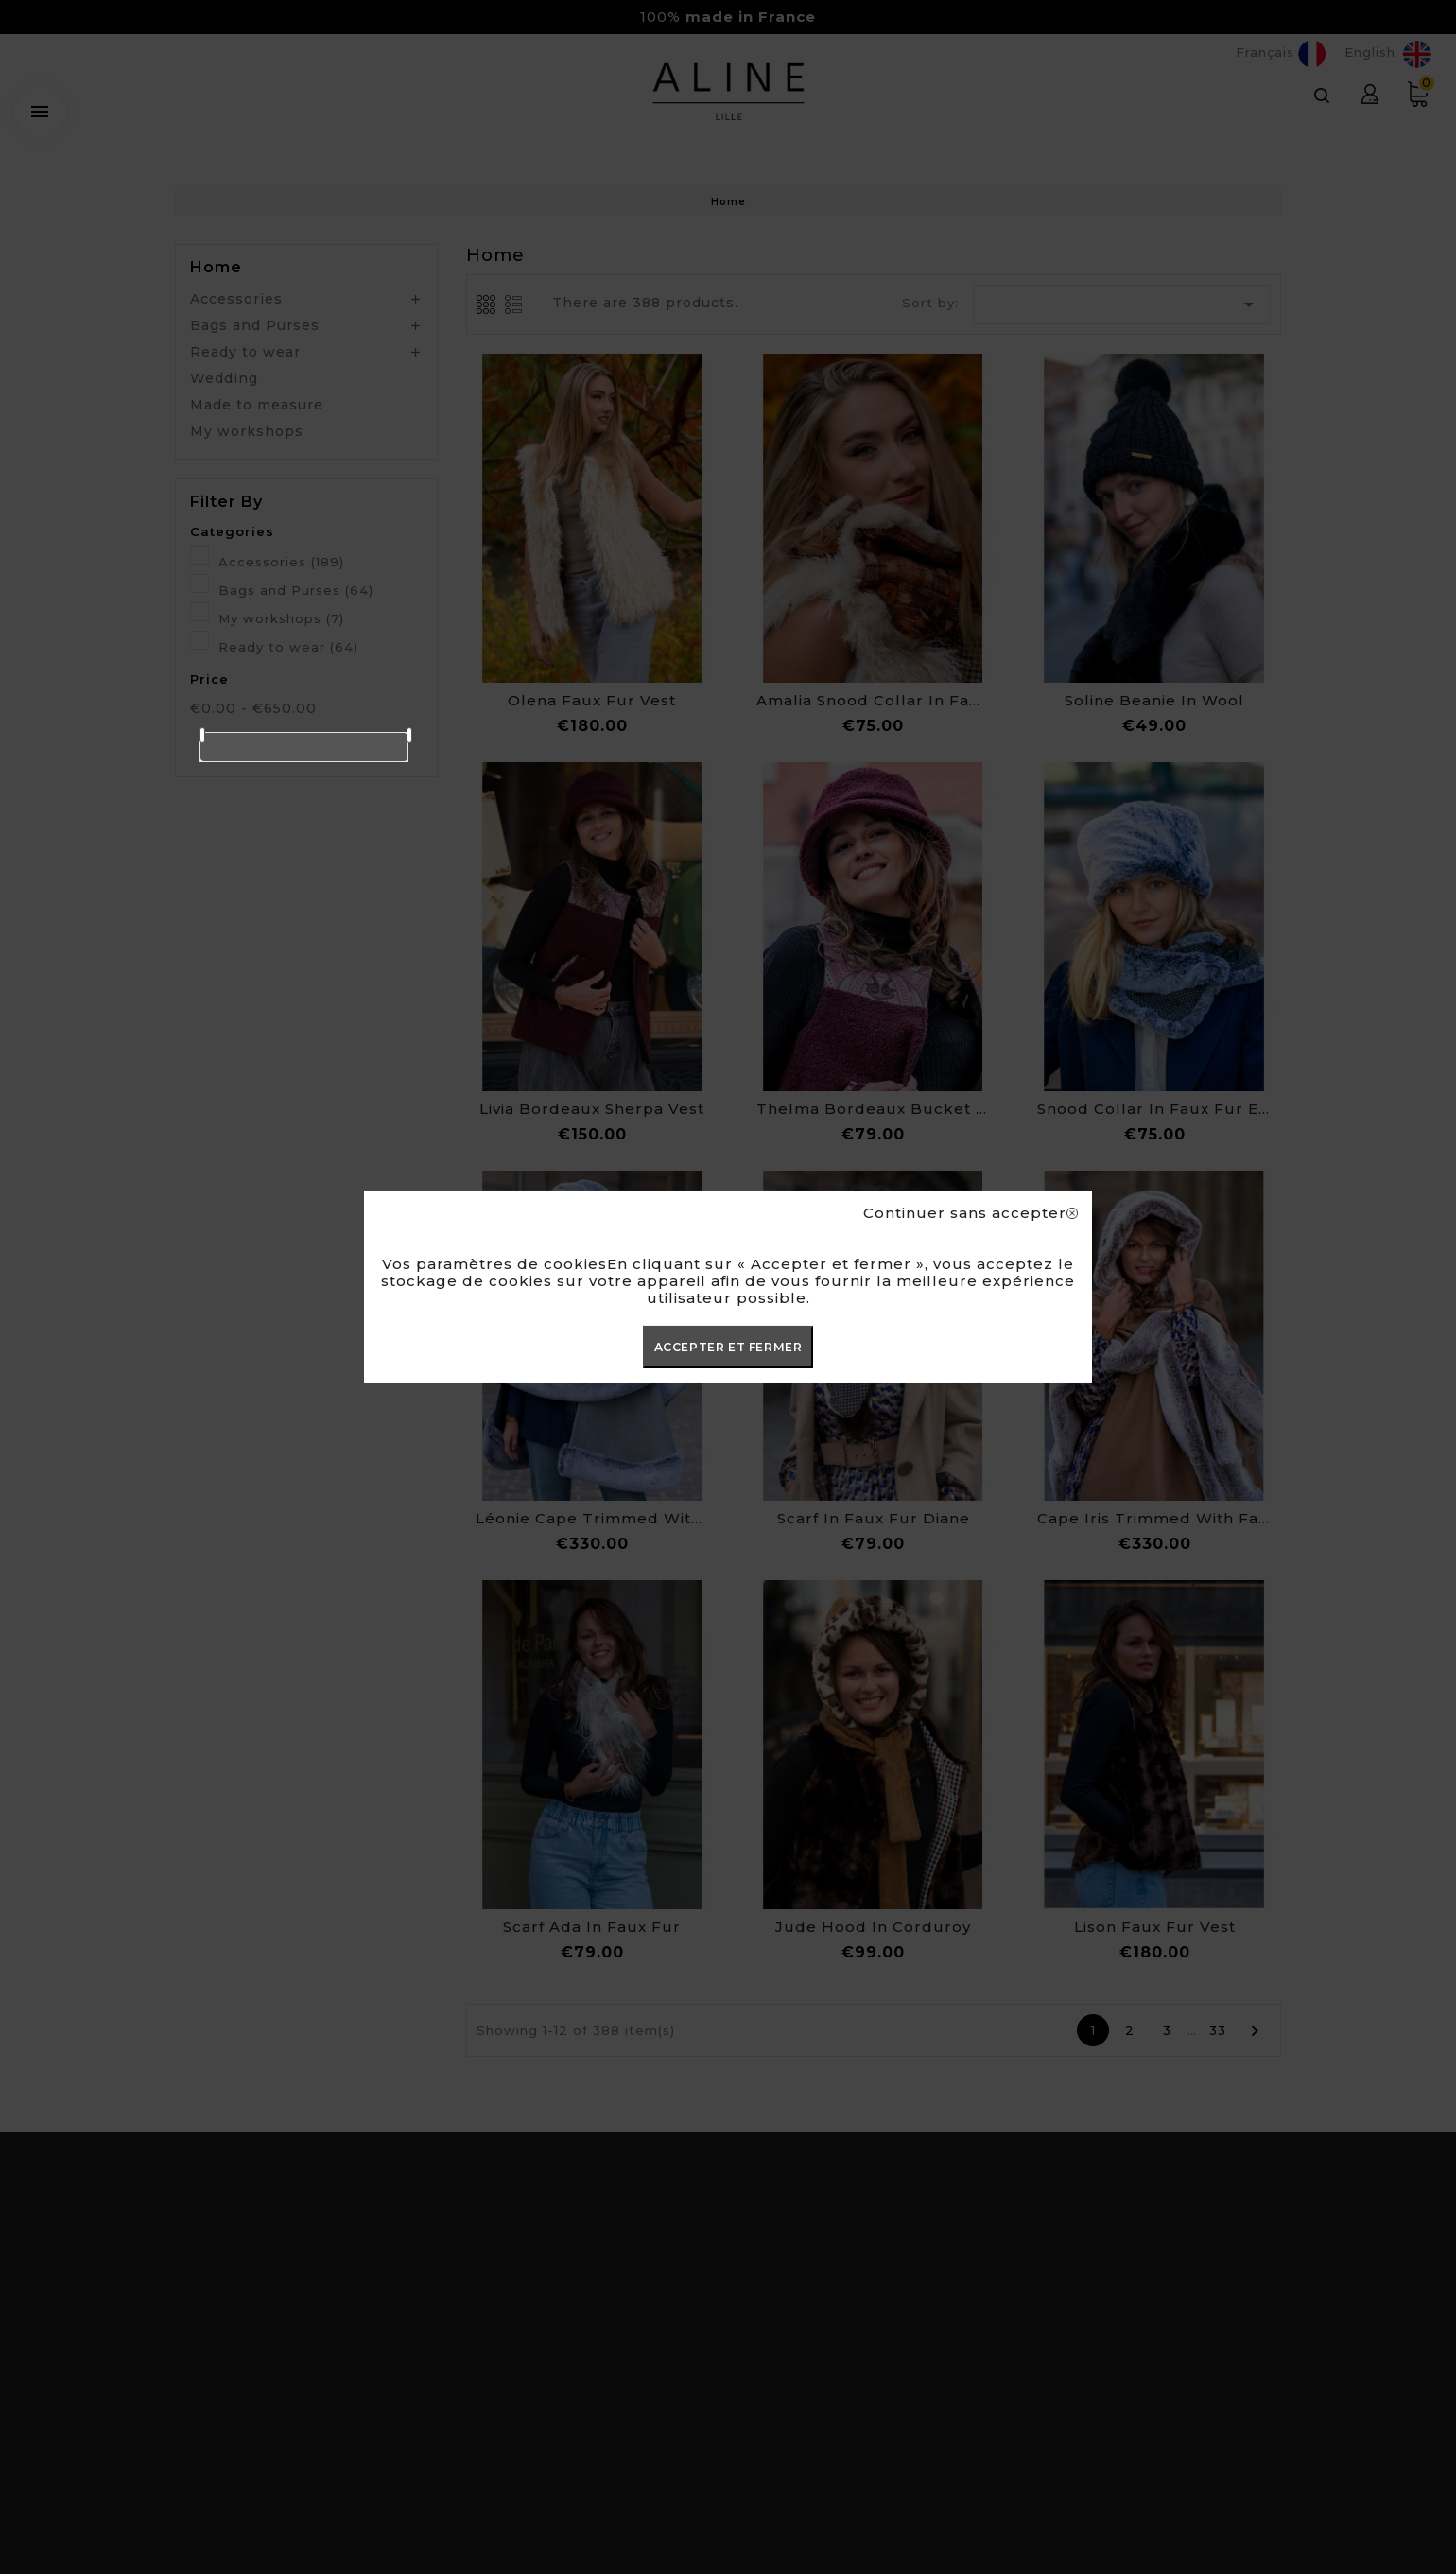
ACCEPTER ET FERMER (728, 1347)
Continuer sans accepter (970, 1213)
